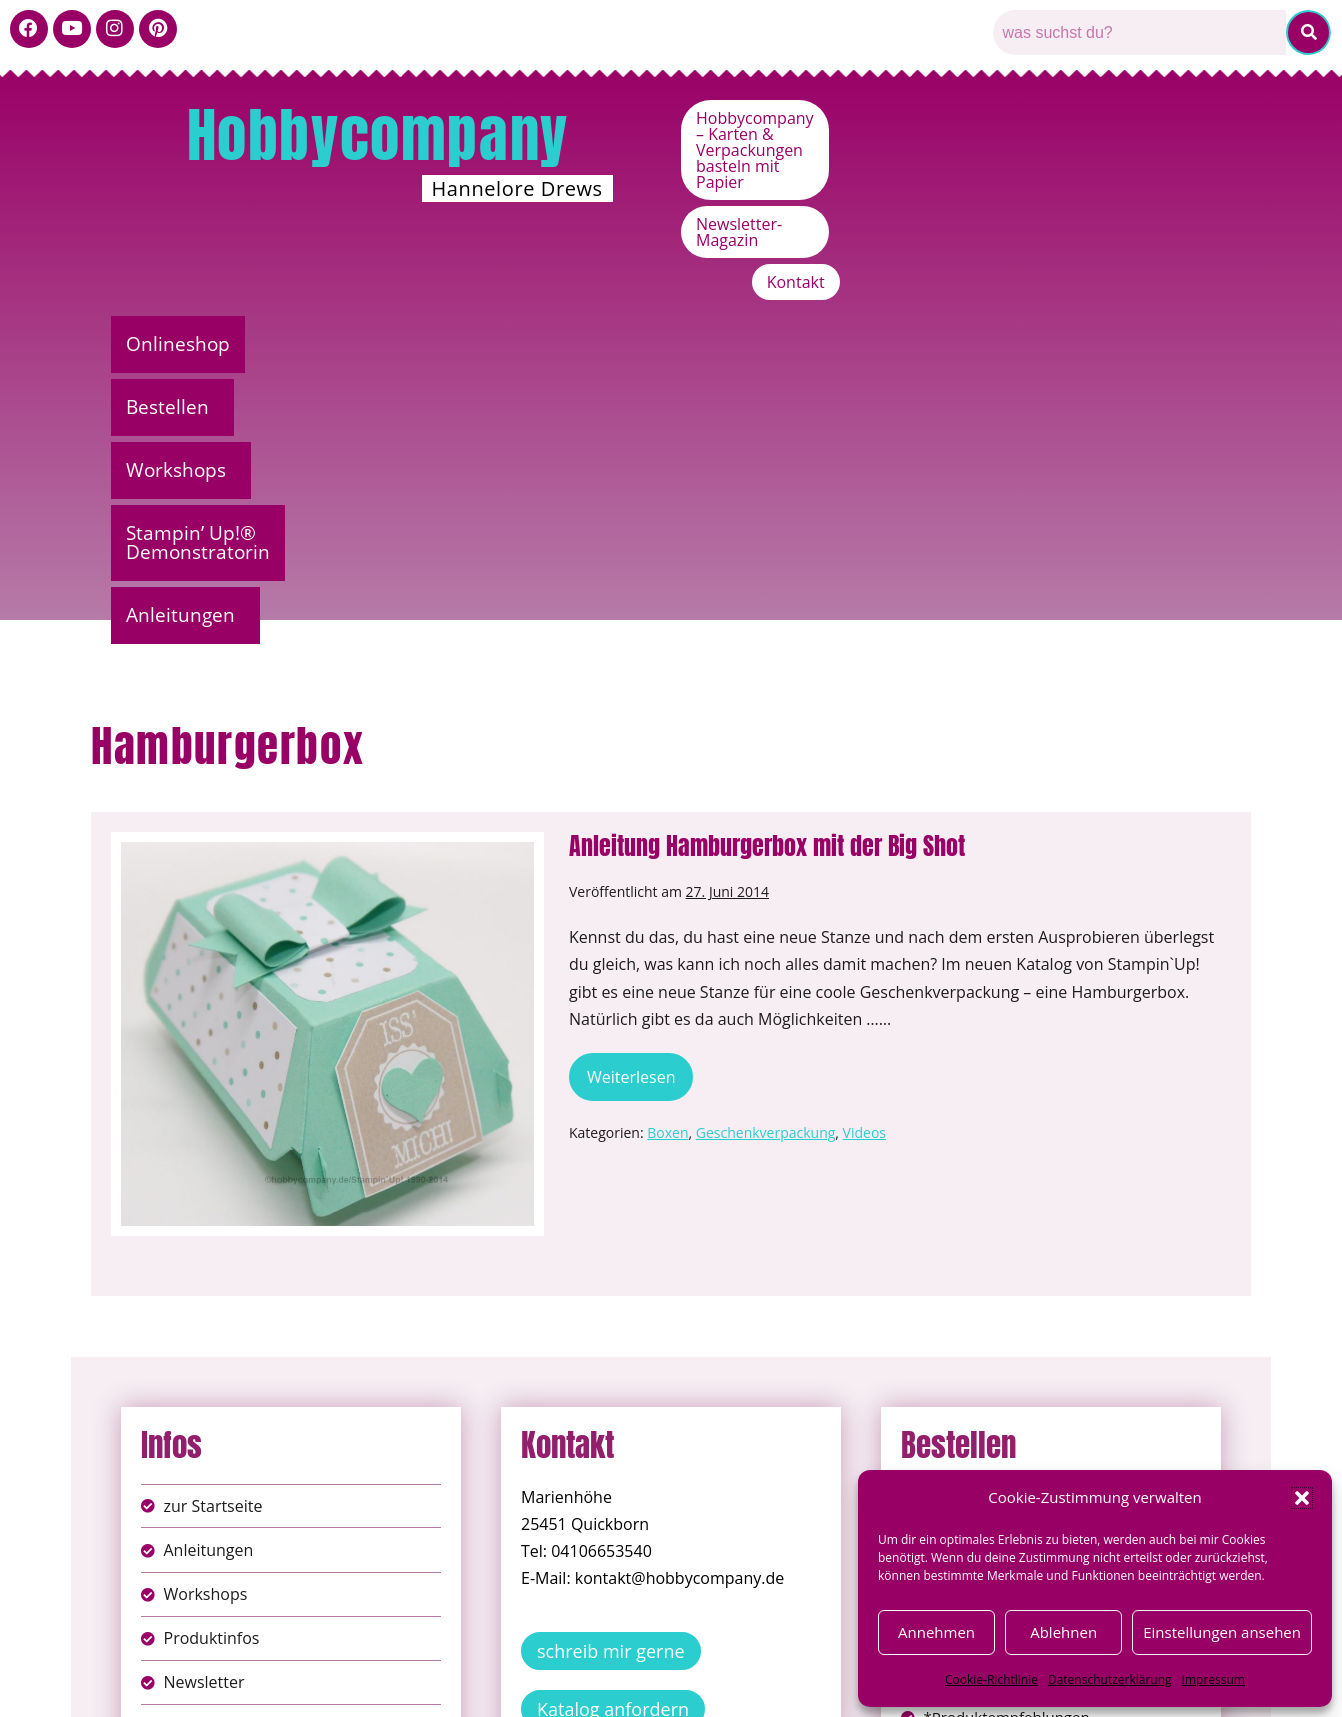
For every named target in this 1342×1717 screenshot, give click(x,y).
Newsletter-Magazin (1043, 160)
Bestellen (379, 254)
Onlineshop (202, 254)
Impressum (1213, 1679)
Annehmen (936, 1632)
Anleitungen (1127, 254)
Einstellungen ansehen (1222, 1632)
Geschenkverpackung (766, 771)
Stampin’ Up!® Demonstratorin (849, 254)
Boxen (667, 771)
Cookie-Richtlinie (991, 1679)
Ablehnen (1063, 1632)
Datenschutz (693, 1665)
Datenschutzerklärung (1110, 1679)
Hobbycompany (378, 135)
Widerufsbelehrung (600, 1686)
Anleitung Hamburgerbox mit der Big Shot (767, 484)
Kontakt (1187, 160)
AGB (784, 1665)
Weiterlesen (640, 709)
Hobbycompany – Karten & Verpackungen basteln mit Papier (980, 118)
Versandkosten (760, 1686)
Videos (864, 771)
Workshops (566, 254)
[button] (1302, 1498)
